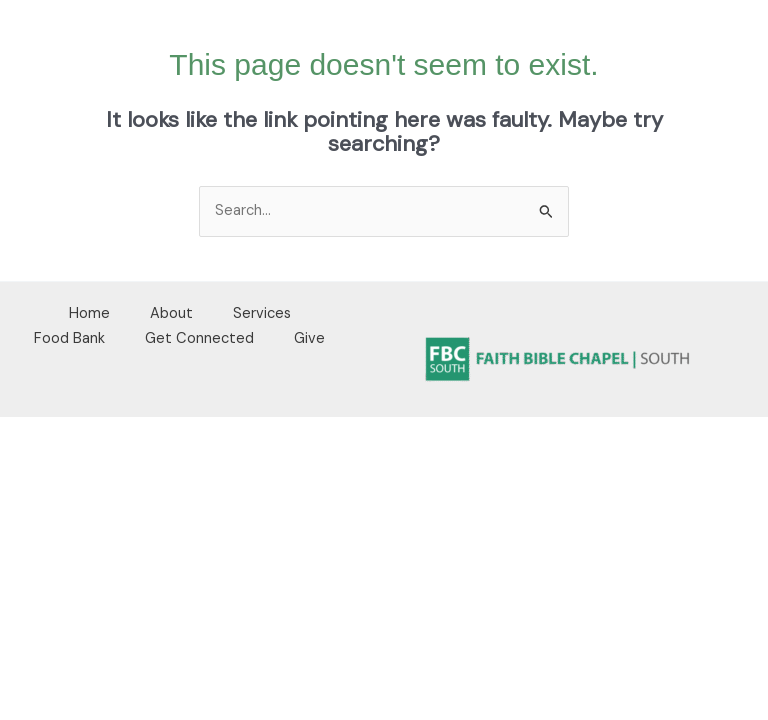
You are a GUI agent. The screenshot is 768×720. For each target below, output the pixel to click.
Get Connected (199, 338)
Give (309, 338)
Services (262, 313)
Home (89, 313)
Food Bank (69, 338)
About (171, 313)
